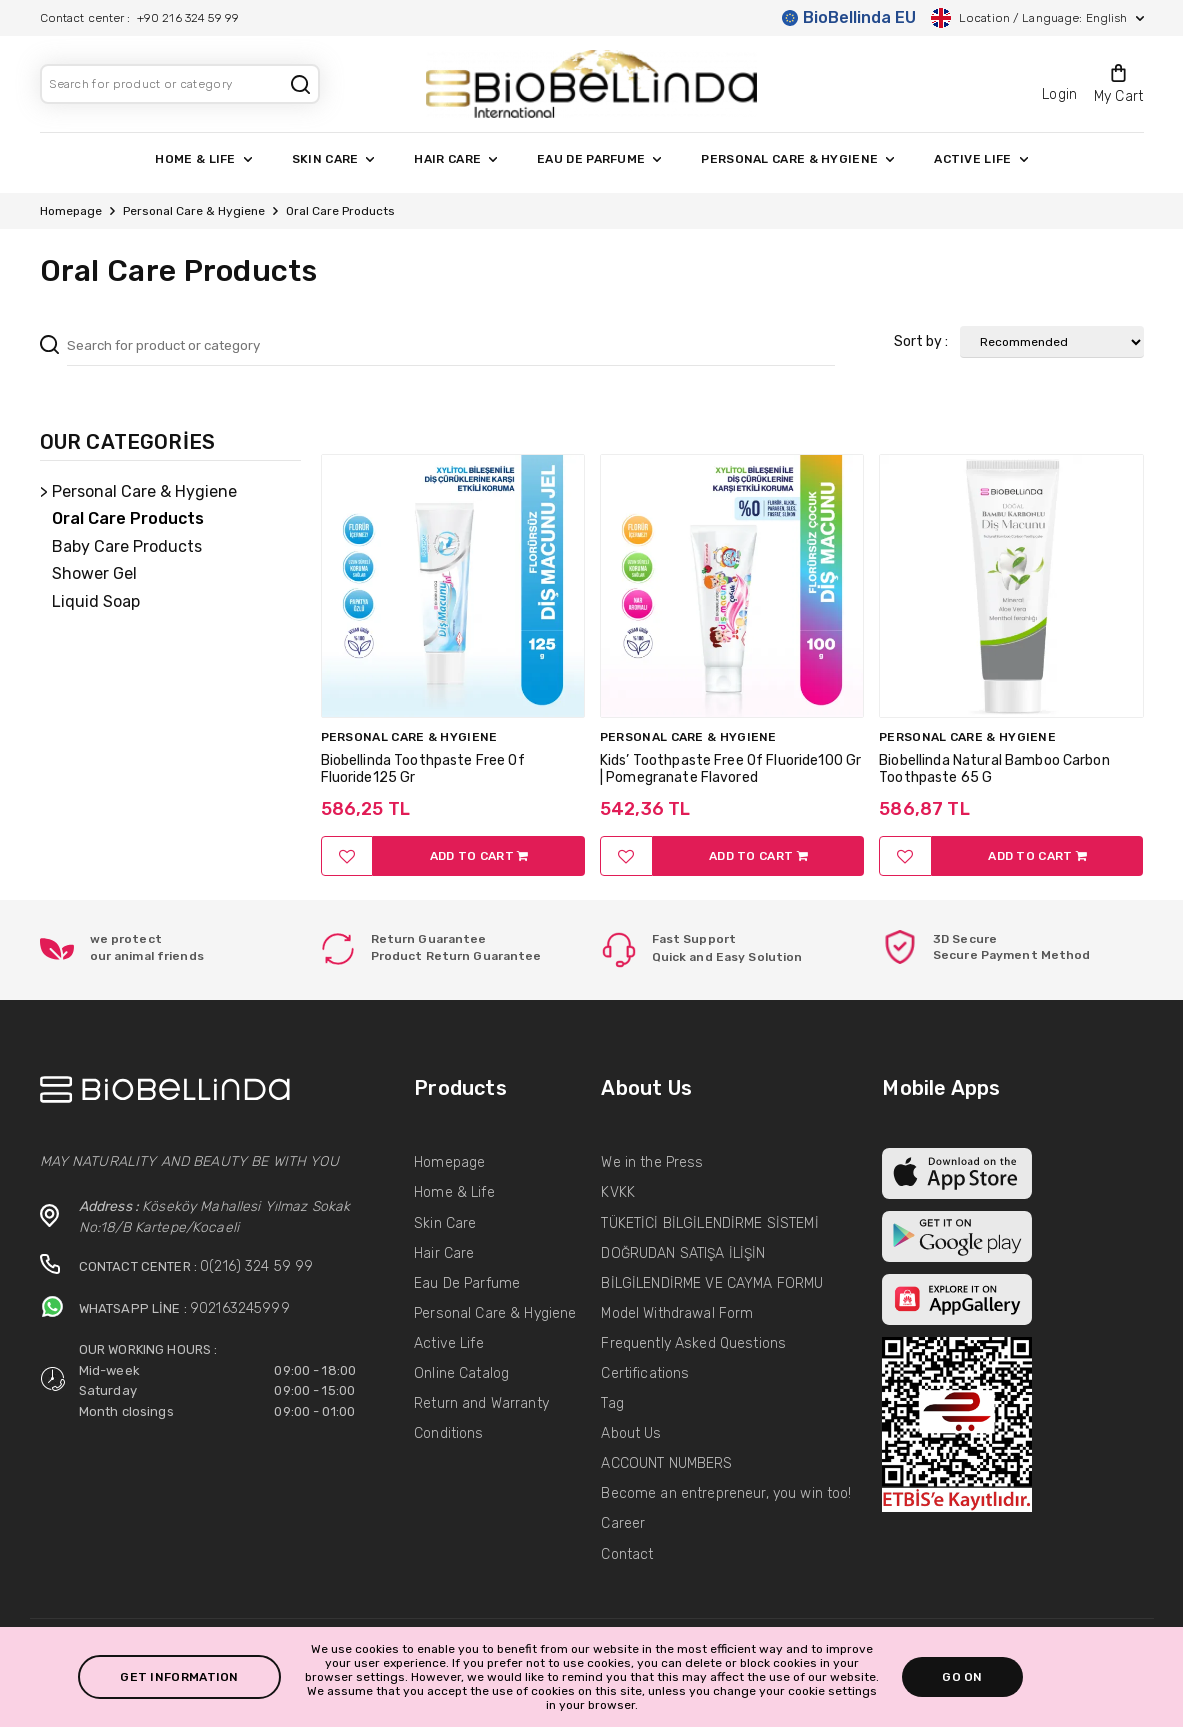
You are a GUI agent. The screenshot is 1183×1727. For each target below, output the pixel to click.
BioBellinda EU (849, 17)
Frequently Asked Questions (693, 1343)
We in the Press (652, 1162)
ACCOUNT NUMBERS (666, 1463)
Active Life (449, 1343)
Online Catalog (461, 1373)
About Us (631, 1433)
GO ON (962, 1677)
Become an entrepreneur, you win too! (726, 1493)
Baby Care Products (127, 546)
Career (623, 1523)
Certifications (645, 1373)
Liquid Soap (96, 601)
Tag (612, 1403)
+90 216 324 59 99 (188, 18)
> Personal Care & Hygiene (138, 491)
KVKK (618, 1192)
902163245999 (240, 1308)
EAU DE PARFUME (599, 159)
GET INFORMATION (179, 1677)
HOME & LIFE (203, 159)
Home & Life (454, 1192)
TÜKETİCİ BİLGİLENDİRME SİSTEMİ (709, 1223)
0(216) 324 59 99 (256, 1266)
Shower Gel (94, 573)
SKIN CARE (333, 159)
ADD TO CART (479, 856)
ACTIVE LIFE (980, 159)
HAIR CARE (455, 159)
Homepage (71, 211)
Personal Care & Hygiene (194, 211)
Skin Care (445, 1223)
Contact (627, 1554)
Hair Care (444, 1253)
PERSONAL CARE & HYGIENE (797, 159)
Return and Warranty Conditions (481, 1418)
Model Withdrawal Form (677, 1313)
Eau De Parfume (467, 1283)
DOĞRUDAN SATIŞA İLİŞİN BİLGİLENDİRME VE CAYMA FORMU (712, 1268)
